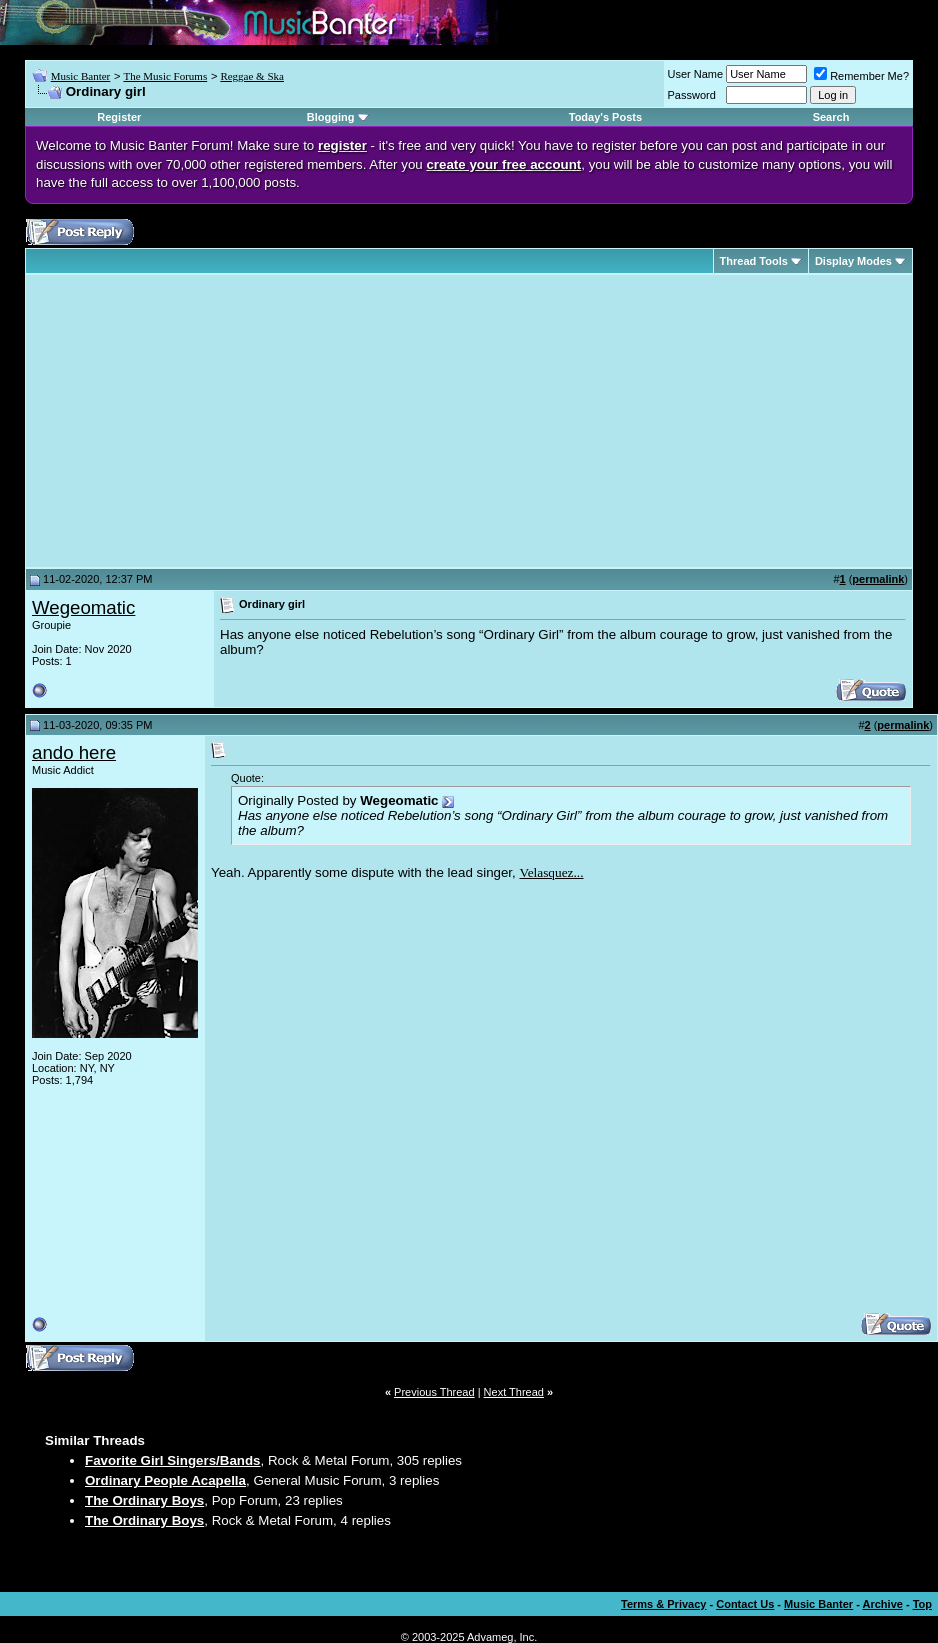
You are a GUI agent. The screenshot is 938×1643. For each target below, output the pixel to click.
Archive (883, 1604)
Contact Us (745, 1604)
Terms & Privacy (663, 1604)
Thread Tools (754, 261)
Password (692, 95)
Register (119, 117)
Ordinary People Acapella (165, 1480)
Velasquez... (551, 872)
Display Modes (853, 261)
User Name (696, 74)
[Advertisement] (200, 421)
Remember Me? (861, 76)
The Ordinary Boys (144, 1500)
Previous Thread (434, 1392)
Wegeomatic (83, 607)
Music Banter (81, 76)
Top (922, 1604)
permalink (878, 579)
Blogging (331, 117)
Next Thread (514, 1392)
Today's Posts (605, 117)
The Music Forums (165, 76)
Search (831, 117)
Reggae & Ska (252, 76)
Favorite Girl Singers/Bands (173, 1460)
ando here (74, 752)
